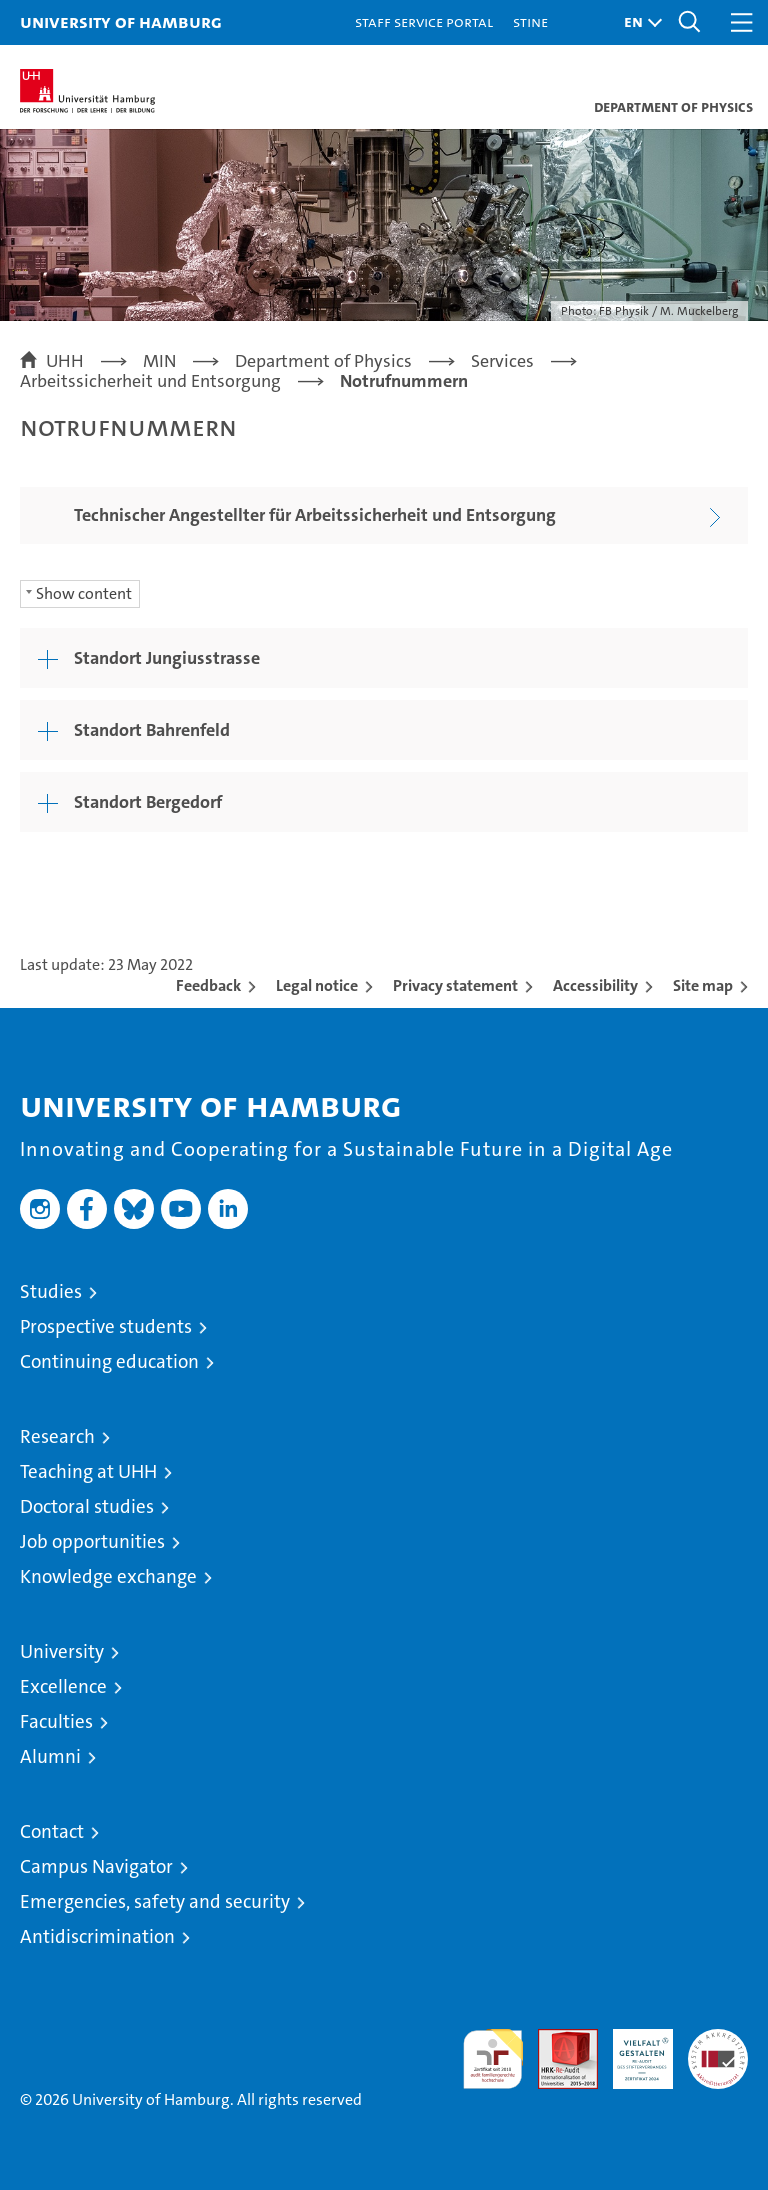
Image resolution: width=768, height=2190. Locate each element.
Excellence (63, 1686)
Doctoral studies (87, 1506)
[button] (638, 22)
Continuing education (109, 1361)
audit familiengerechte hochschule (493, 2059)
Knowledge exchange (108, 1576)
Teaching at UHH (88, 1471)
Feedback (208, 985)
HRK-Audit (632, 2050)
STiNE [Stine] (530, 21)
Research (57, 1436)
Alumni (50, 1756)
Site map (703, 985)
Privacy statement (455, 985)
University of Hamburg (121, 21)
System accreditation (718, 2050)
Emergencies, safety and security (155, 1901)
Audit (557, 2039)
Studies (51, 1291)
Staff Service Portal (424, 21)
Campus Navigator (96, 1866)
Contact (52, 1831)
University (62, 1651)
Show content (84, 593)
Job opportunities (92, 1541)
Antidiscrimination (97, 1936)
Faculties (56, 1721)
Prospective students (106, 1326)
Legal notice (317, 985)
